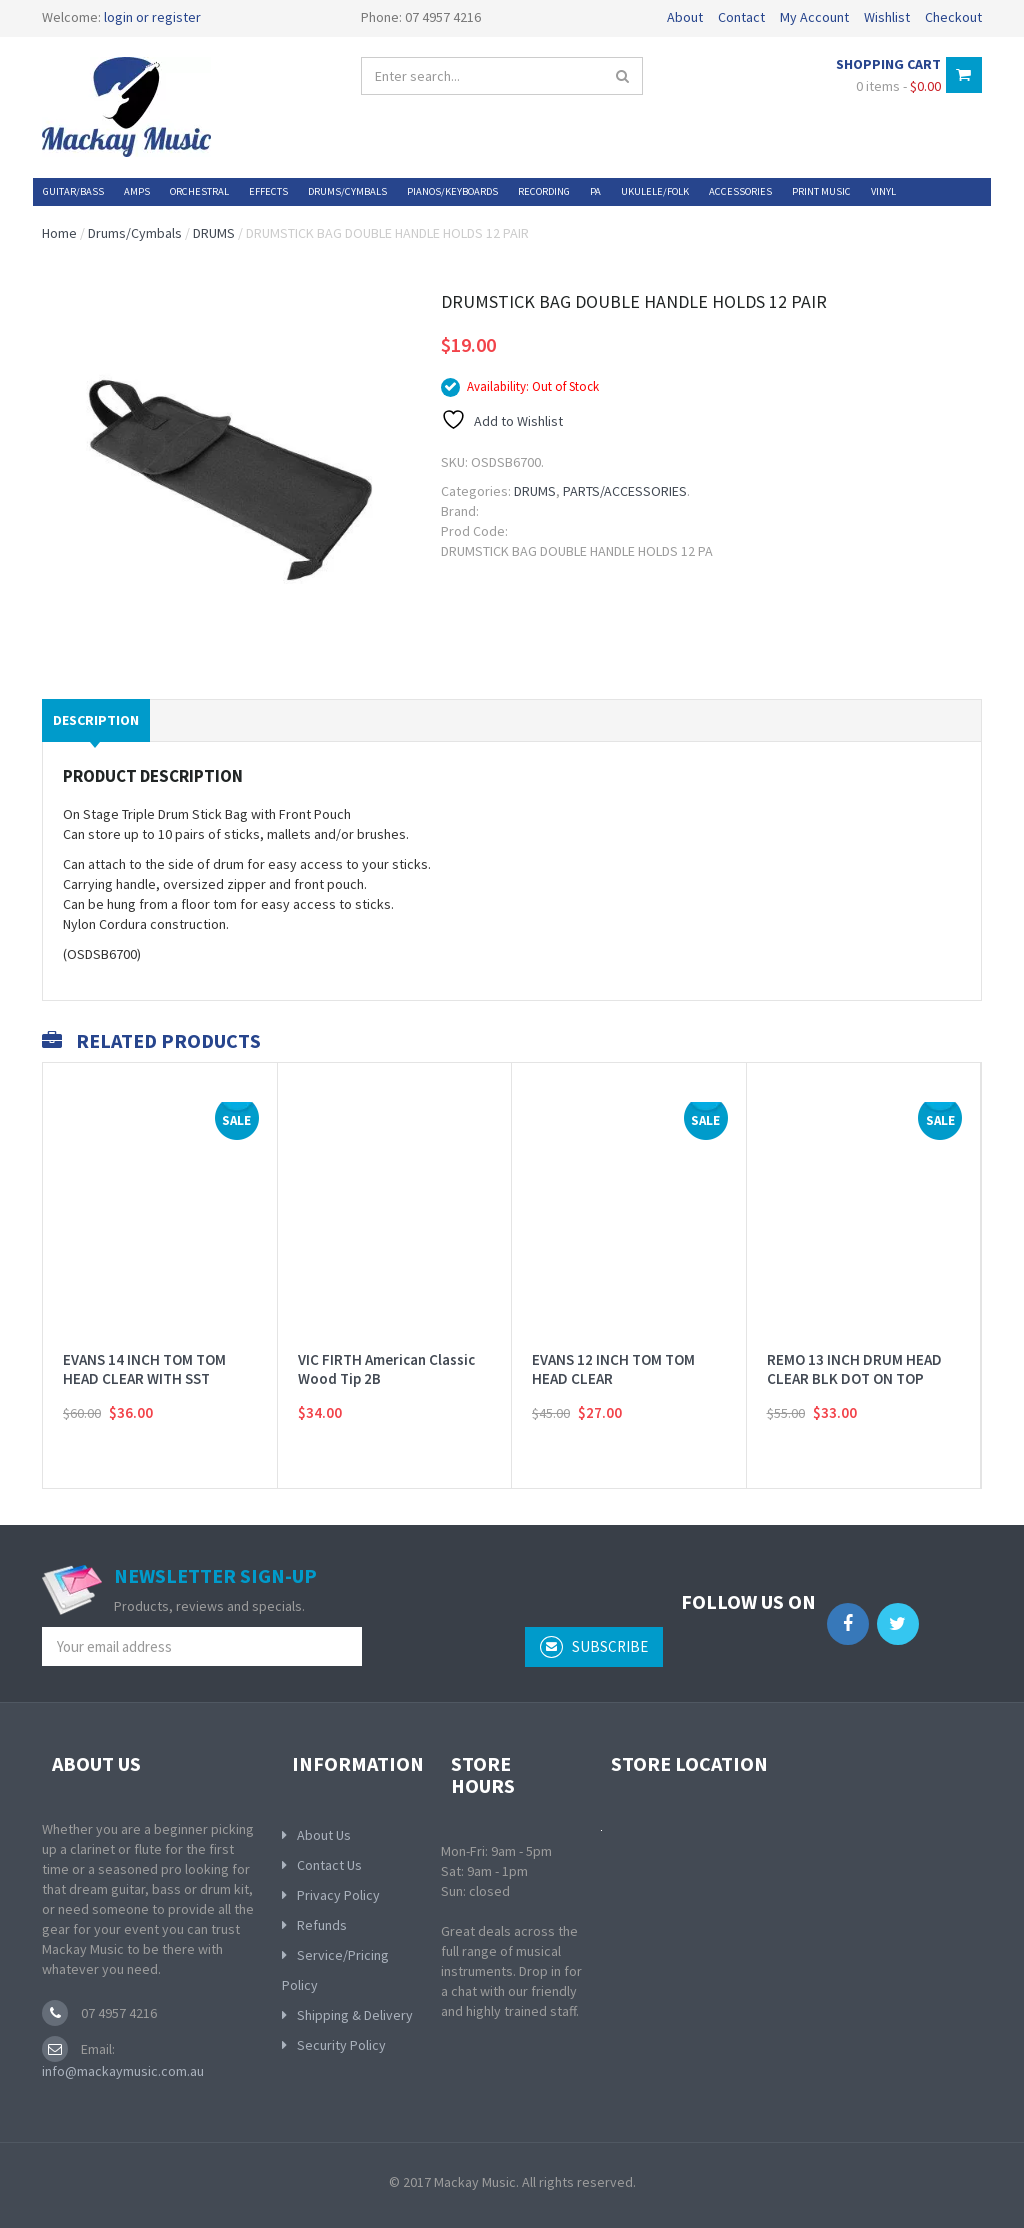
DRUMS (214, 233)
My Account (814, 17)
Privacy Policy (338, 1895)
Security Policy (341, 2045)
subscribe (594, 1647)
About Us (324, 1835)
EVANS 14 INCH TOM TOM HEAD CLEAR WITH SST (144, 1369)
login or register (152, 17)
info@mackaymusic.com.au (123, 2071)
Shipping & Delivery (355, 2015)
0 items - (898, 86)
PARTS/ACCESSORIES (625, 491)
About (685, 17)
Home (59, 233)
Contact (741, 17)
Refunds (322, 1925)
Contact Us (329, 1865)
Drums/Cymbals (135, 233)
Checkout (953, 17)
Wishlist (887, 17)
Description (96, 720)
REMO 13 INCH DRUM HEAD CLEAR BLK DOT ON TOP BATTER (854, 1379)
